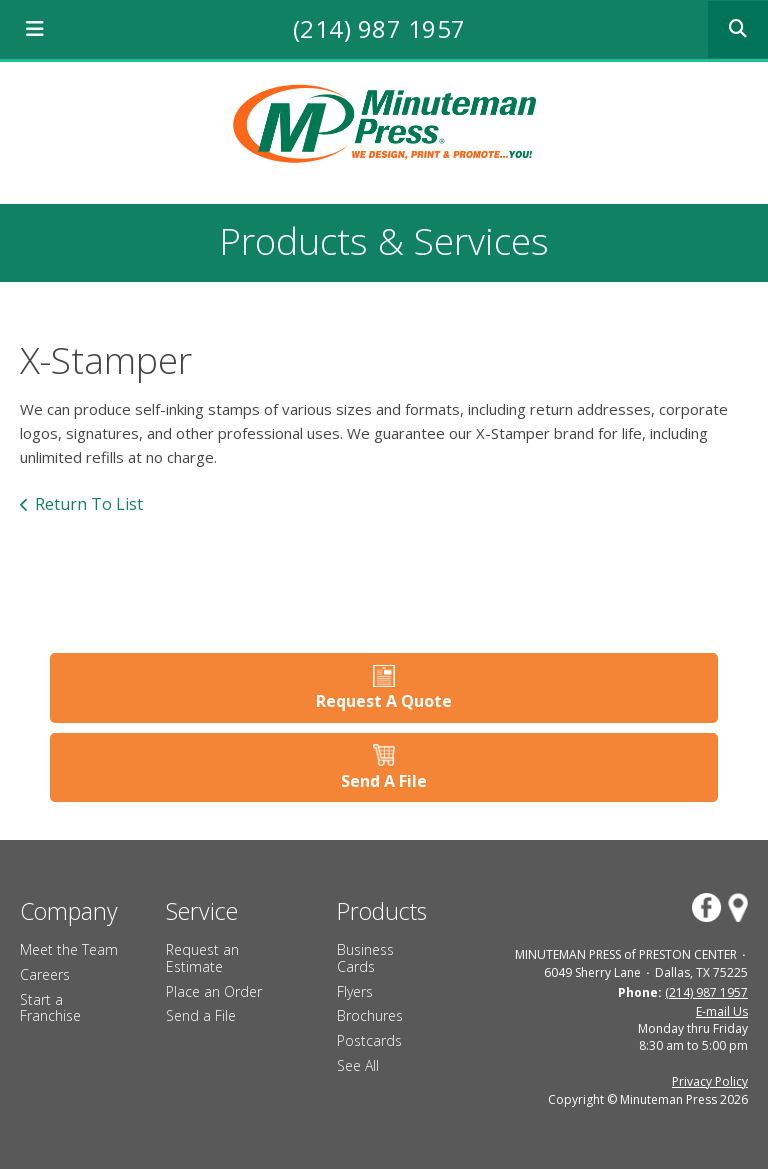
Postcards (369, 1040)
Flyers (355, 991)
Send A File (384, 781)
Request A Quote (384, 701)
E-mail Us (722, 1011)
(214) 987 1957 (379, 28)
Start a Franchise (50, 1008)
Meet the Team (69, 949)
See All (358, 1065)
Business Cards (365, 958)
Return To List (89, 504)
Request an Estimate (202, 958)
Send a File (201, 1015)
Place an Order (214, 991)
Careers (45, 974)
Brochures (370, 1015)
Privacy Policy (710, 1081)
